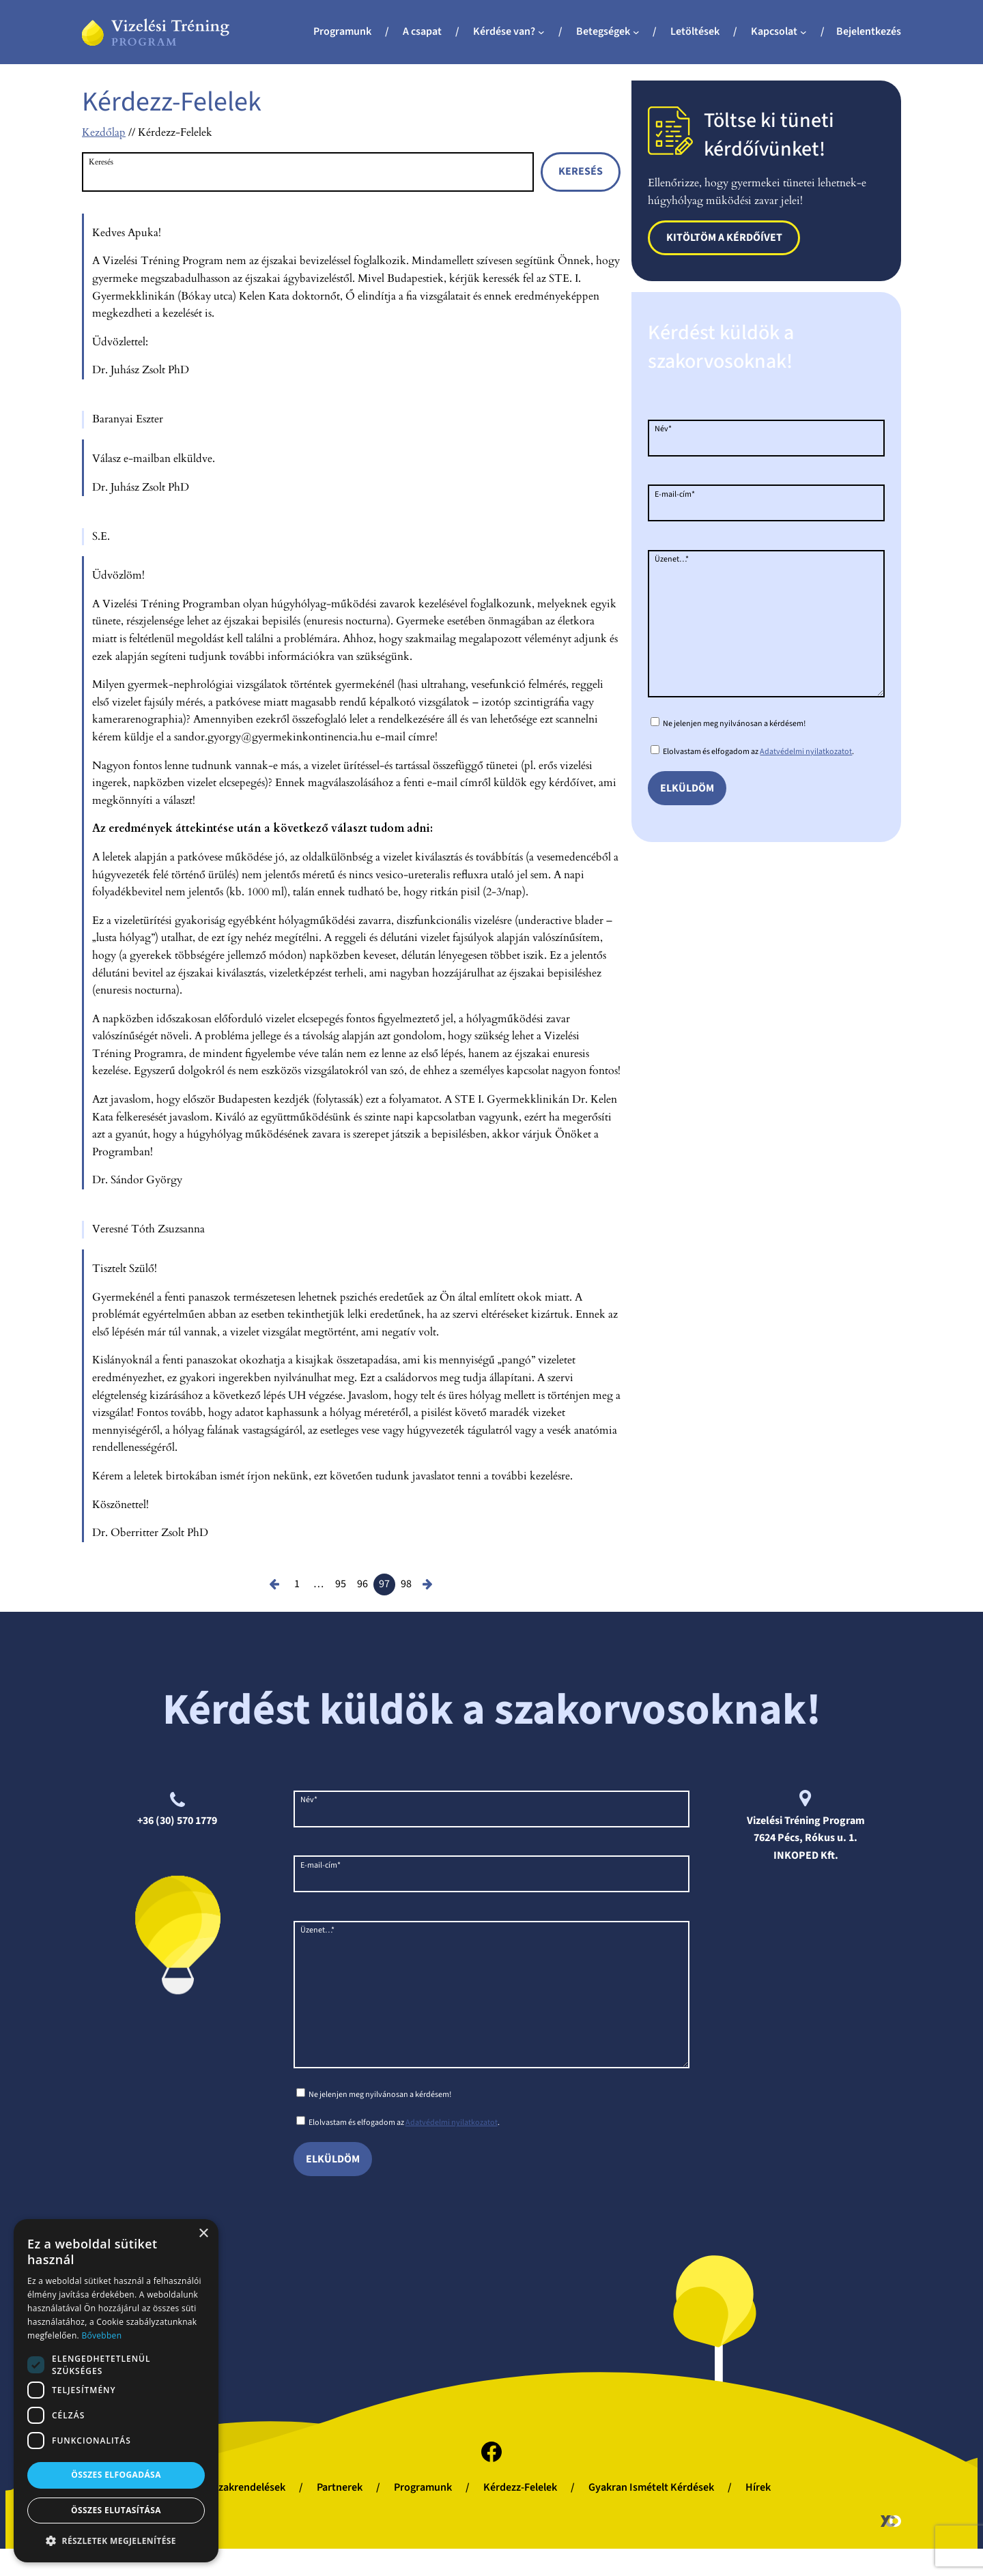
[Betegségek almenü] (636, 32)
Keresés (101, 161)
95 (340, 1583)
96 (362, 1583)
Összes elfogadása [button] (116, 2474)
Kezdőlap (104, 132)
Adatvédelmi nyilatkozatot (806, 779)
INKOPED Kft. (805, 1855)
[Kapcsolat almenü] (803, 32)
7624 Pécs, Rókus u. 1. (805, 1837)
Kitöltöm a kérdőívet (724, 237)
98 (406, 1583)
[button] (116, 2540)
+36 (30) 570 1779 (177, 1820)
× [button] (203, 2234)
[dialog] (116, 2390)
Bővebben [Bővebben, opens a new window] (101, 2335)
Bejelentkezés (868, 31)
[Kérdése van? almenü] (541, 32)
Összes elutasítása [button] (116, 2510)
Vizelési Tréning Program (806, 1820)
